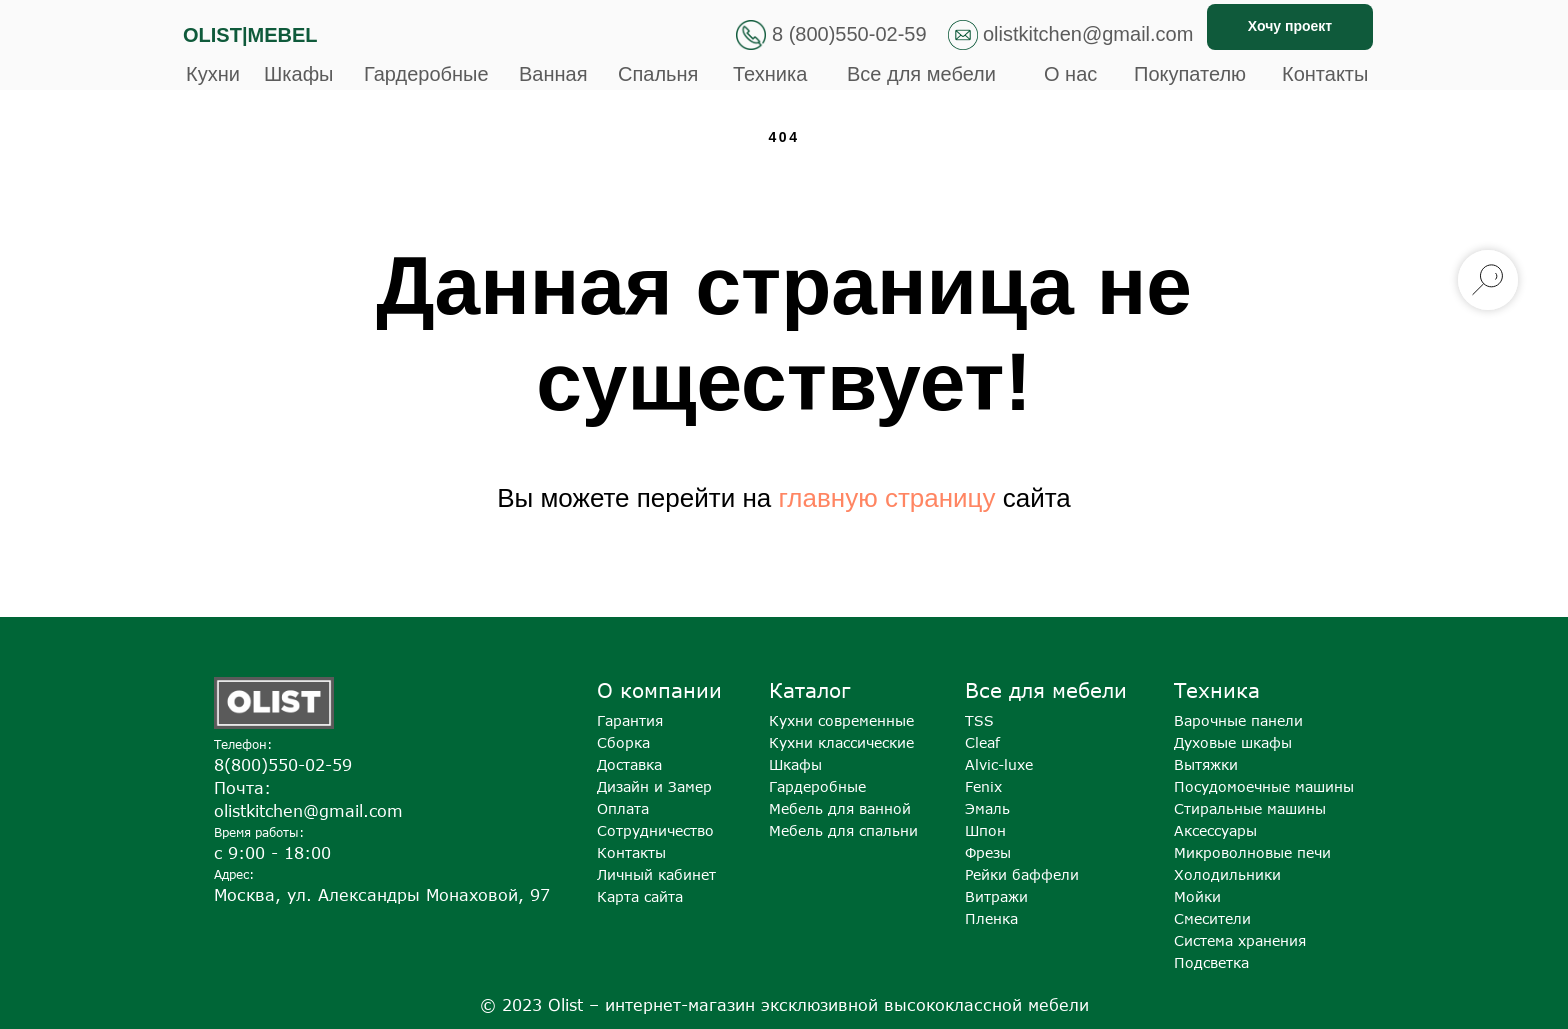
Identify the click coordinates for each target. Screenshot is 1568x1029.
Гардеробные (426, 74)
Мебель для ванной (840, 808)
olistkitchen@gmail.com (1088, 34)
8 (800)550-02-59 (849, 34)
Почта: (242, 788)
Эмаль (987, 808)
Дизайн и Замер (654, 786)
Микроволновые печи (1252, 852)
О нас (1070, 74)
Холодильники (1227, 874)
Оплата (623, 808)
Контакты (1325, 74)
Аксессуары (1215, 830)
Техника (770, 74)
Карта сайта (640, 896)
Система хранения (1240, 940)
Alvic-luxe (999, 764)
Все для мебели (921, 74)
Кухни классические (841, 742)
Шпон (985, 830)
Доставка (629, 764)
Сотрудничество (655, 830)
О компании (659, 689)
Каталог (809, 689)
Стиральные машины (1250, 808)
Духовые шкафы (1233, 742)
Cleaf (982, 742)
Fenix (983, 786)
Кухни (213, 74)
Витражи (996, 896)
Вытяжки (1206, 764)
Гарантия (630, 720)
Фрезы (988, 852)
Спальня (658, 74)
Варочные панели (1238, 720)
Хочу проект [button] (1290, 26)
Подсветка (1211, 962)
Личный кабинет (656, 874)
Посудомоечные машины (1264, 786)
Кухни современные (841, 720)
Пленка (991, 918)
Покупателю (1190, 74)
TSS (979, 720)
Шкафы (298, 74)
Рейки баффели (1022, 874)
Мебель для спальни (843, 830)
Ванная (553, 74)
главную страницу (886, 498)
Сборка (623, 742)
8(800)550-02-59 (283, 765)
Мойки (1197, 896)
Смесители (1212, 918)
